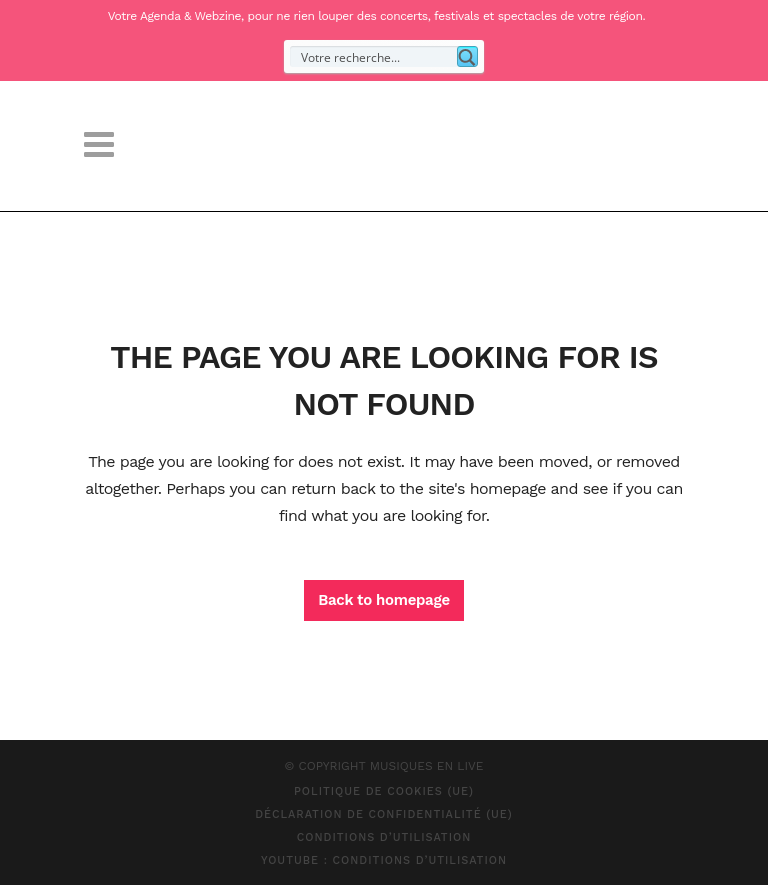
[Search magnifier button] (467, 56)
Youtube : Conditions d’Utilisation (384, 860)
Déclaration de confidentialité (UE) (384, 814)
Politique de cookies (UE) (384, 791)
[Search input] (374, 56)
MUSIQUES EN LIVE (427, 766)
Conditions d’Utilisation (384, 837)
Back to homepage (384, 600)
